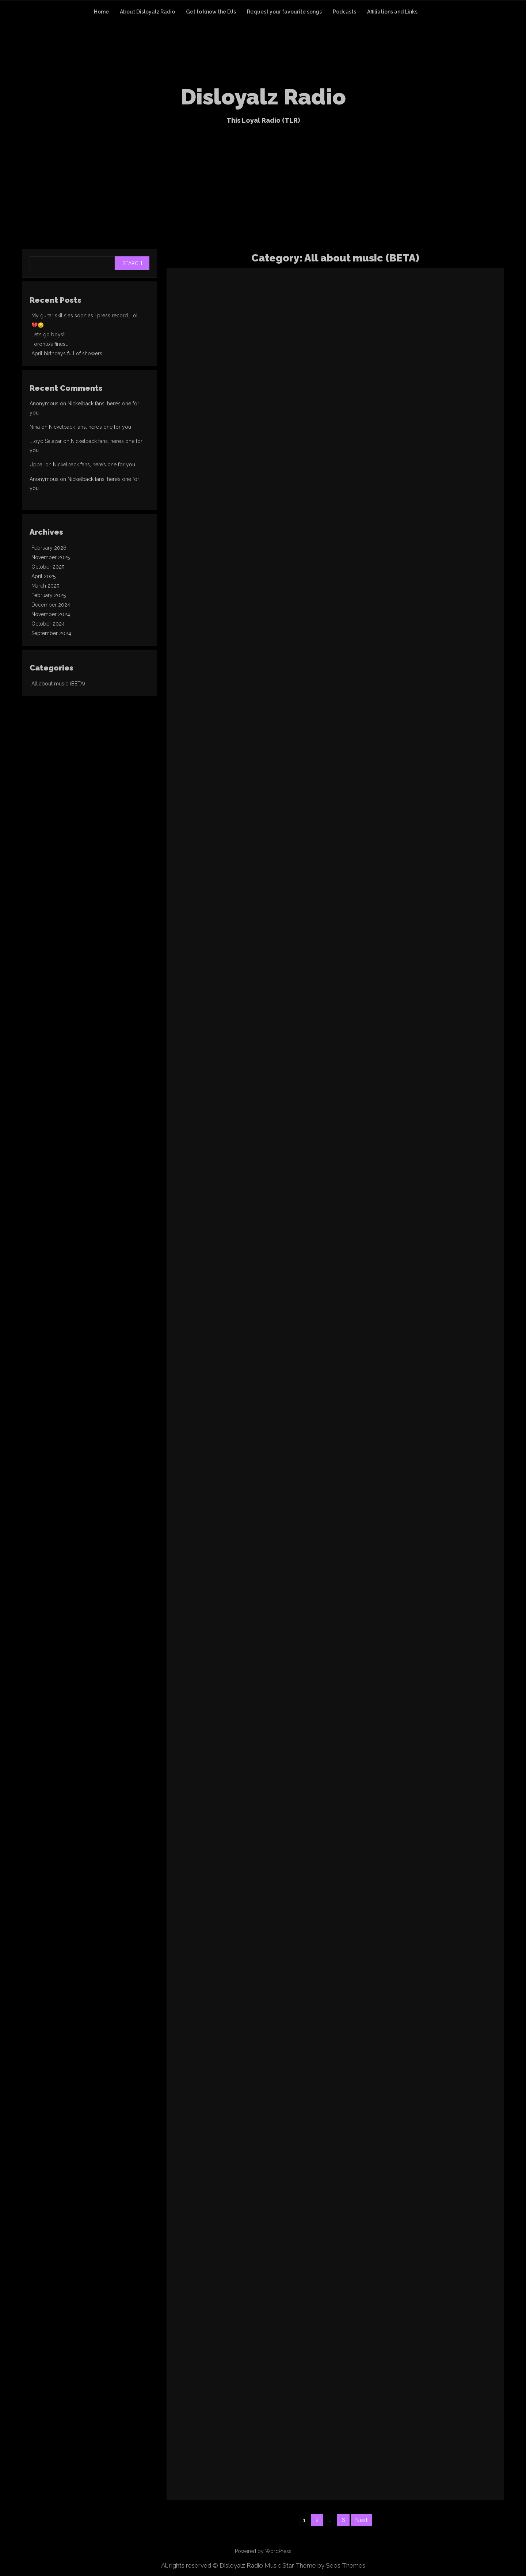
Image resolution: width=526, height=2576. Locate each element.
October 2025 (47, 567)
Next (361, 2520)
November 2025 (50, 557)
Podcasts (344, 12)
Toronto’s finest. (49, 344)
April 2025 (43, 576)
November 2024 (50, 614)
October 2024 (48, 624)
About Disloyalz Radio (147, 12)
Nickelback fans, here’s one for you (90, 427)
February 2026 (48, 548)
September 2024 (51, 633)
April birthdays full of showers (66, 353)
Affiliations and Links (392, 12)
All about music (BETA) (58, 684)
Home (101, 12)
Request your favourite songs (284, 12)
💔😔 (37, 325)
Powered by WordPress (263, 2551)
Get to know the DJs (211, 12)
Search (132, 263)
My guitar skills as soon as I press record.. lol (84, 315)
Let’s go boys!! (48, 334)
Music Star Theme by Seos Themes (314, 2565)
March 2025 (45, 586)
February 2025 (48, 595)
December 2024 (50, 605)
